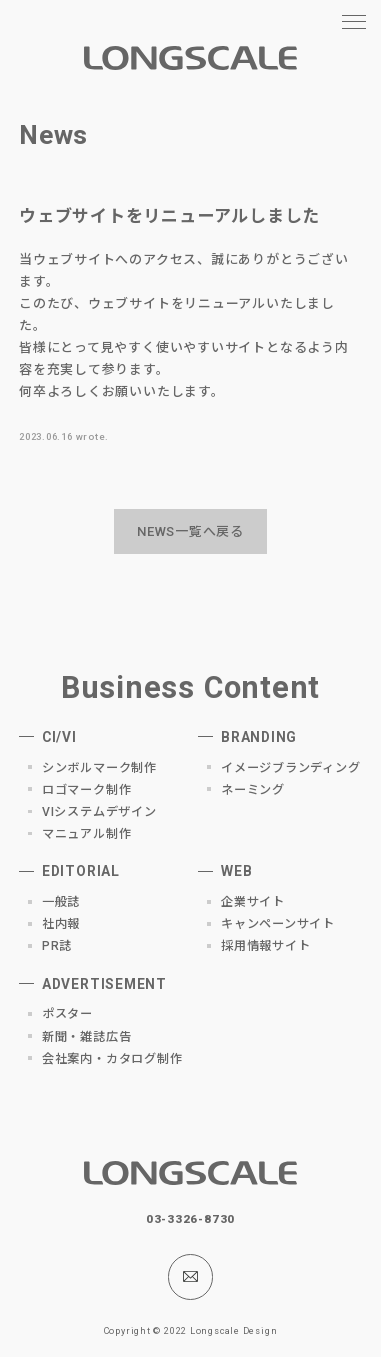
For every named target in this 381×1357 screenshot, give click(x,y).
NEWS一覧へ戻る (190, 531)
